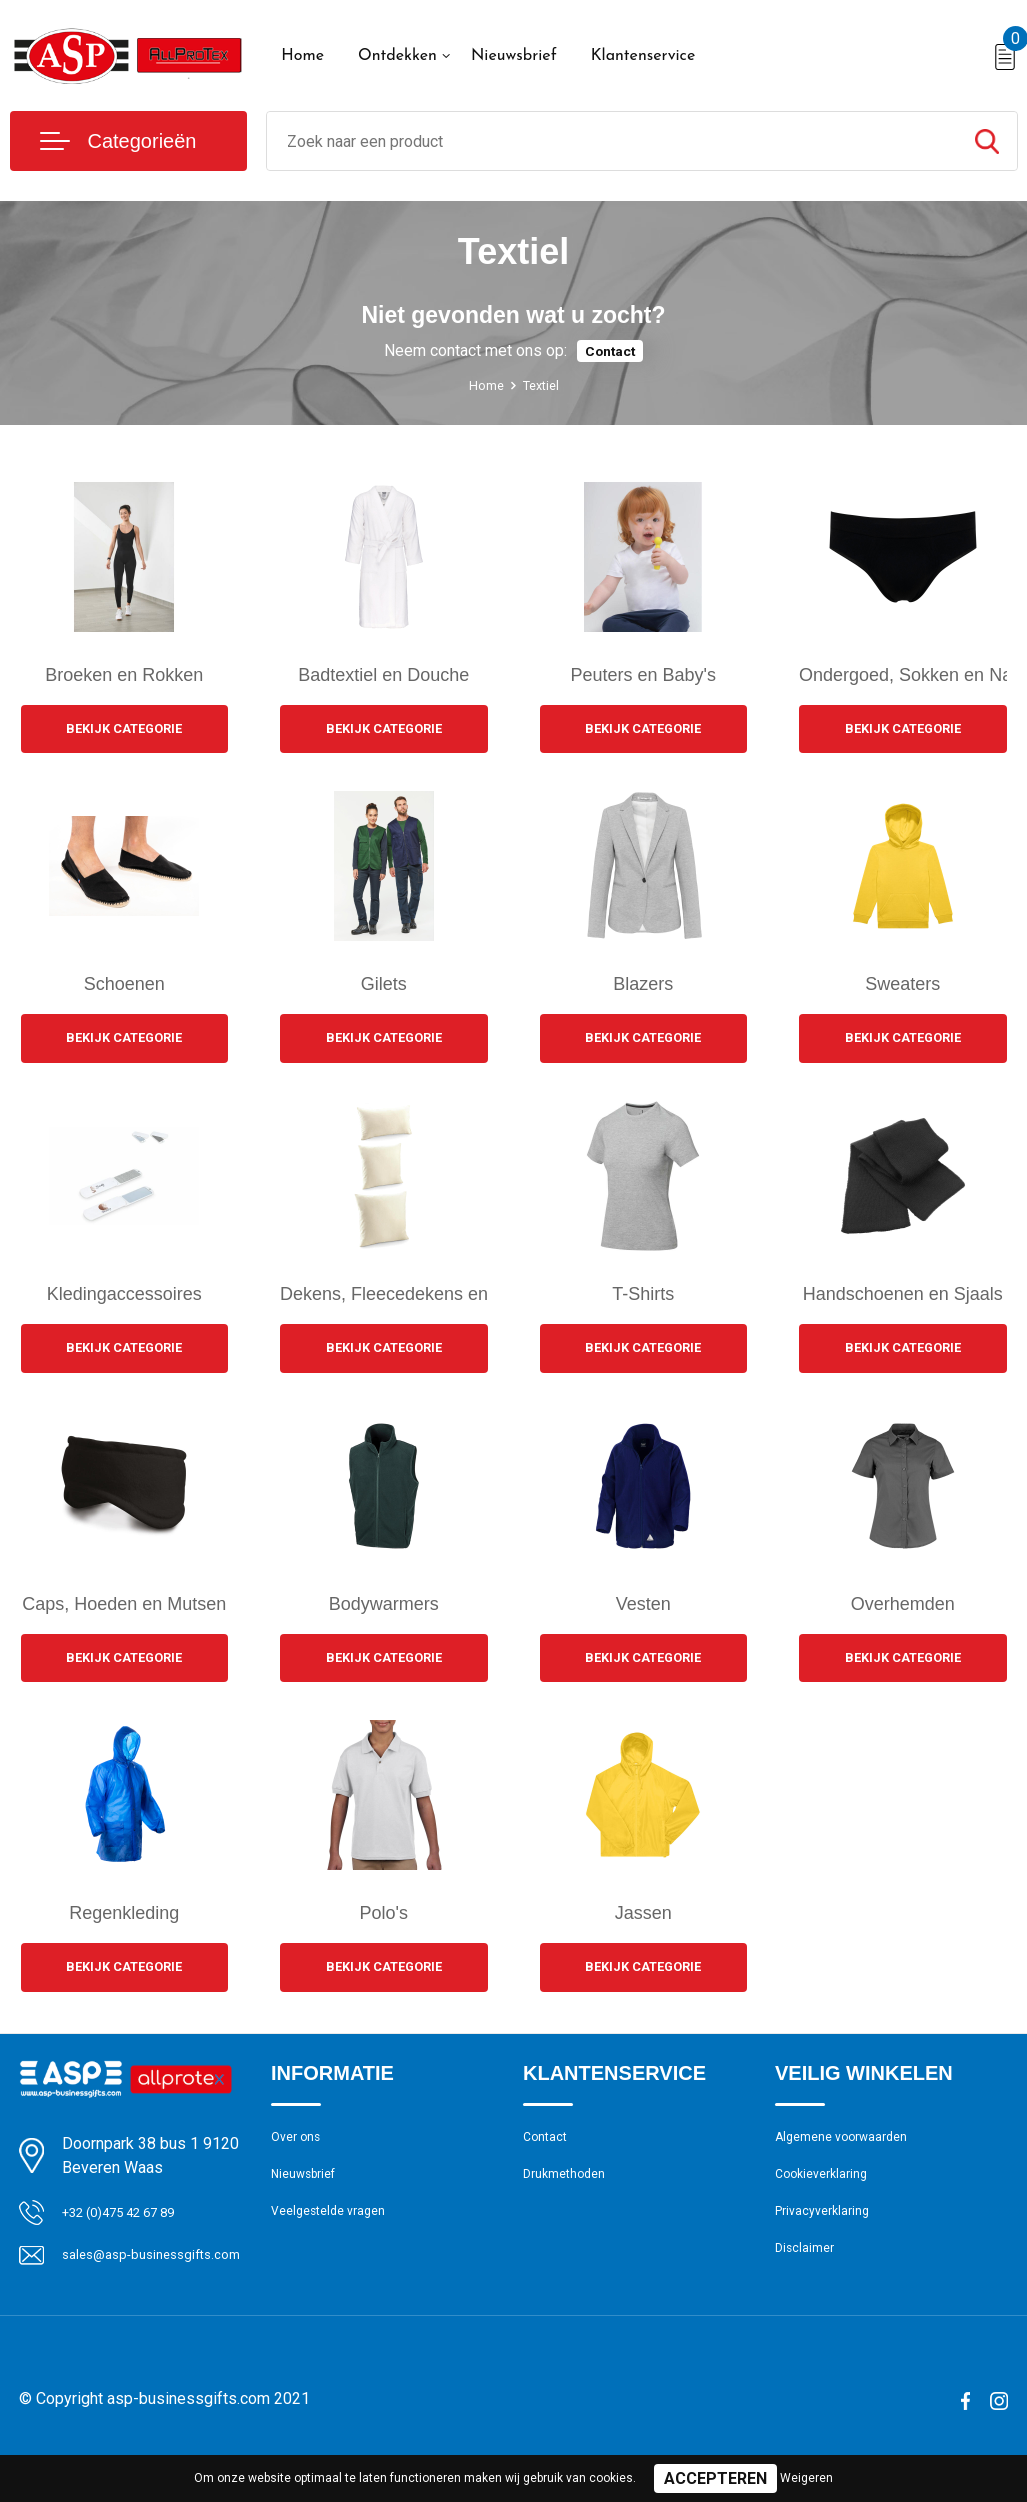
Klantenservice (643, 56)
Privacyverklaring (829, 2242)
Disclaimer (809, 2285)
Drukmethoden (571, 2199)
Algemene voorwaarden (853, 2156)
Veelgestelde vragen (337, 2242)
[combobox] (611, 141)
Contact (610, 350)
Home (302, 56)
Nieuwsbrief (514, 56)
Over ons (300, 2156)
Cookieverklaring (829, 2199)
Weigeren (806, 2478)
